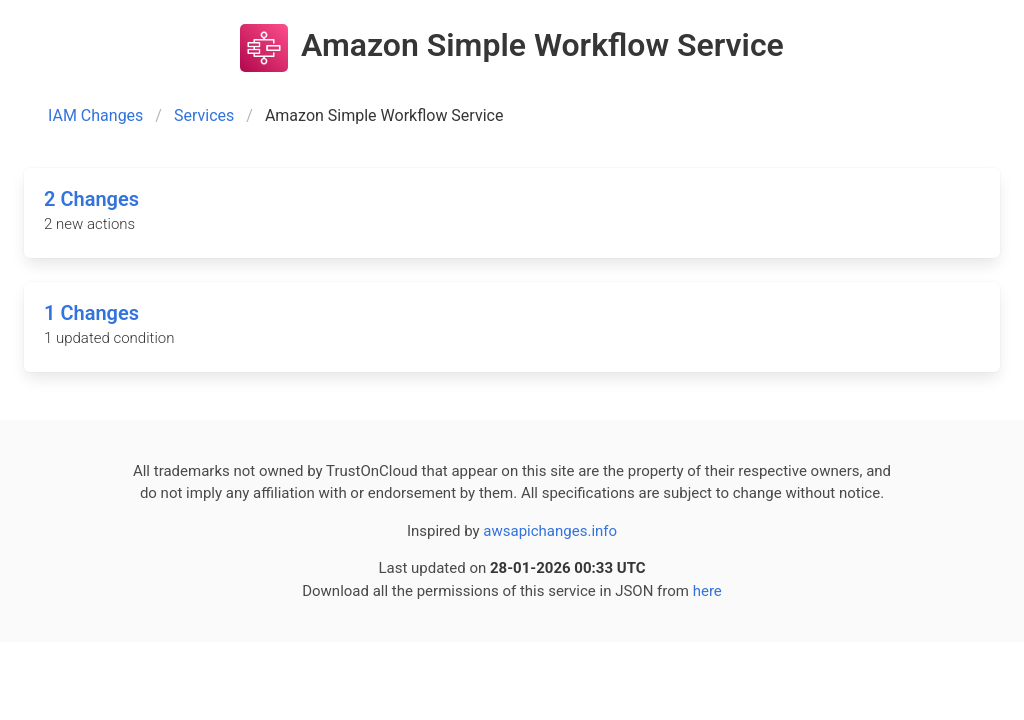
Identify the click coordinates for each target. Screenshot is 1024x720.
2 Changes (91, 199)
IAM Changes (95, 115)
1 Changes (91, 313)
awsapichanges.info (550, 531)
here (707, 591)
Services (204, 115)
